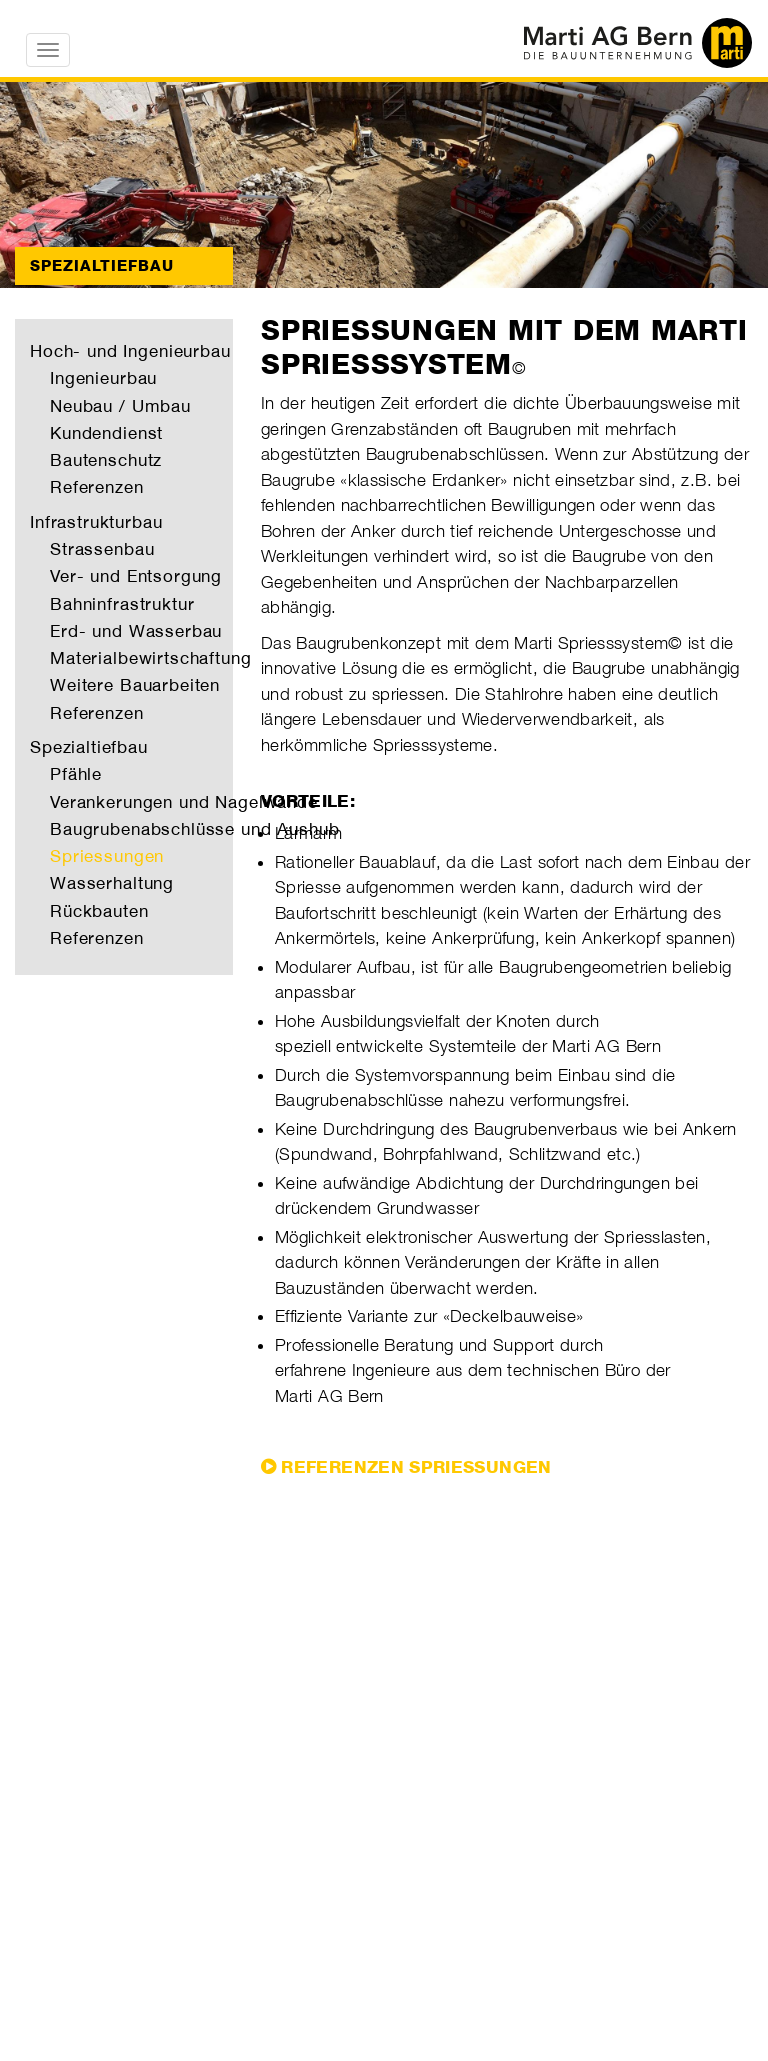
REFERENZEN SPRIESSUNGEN (416, 1467)
